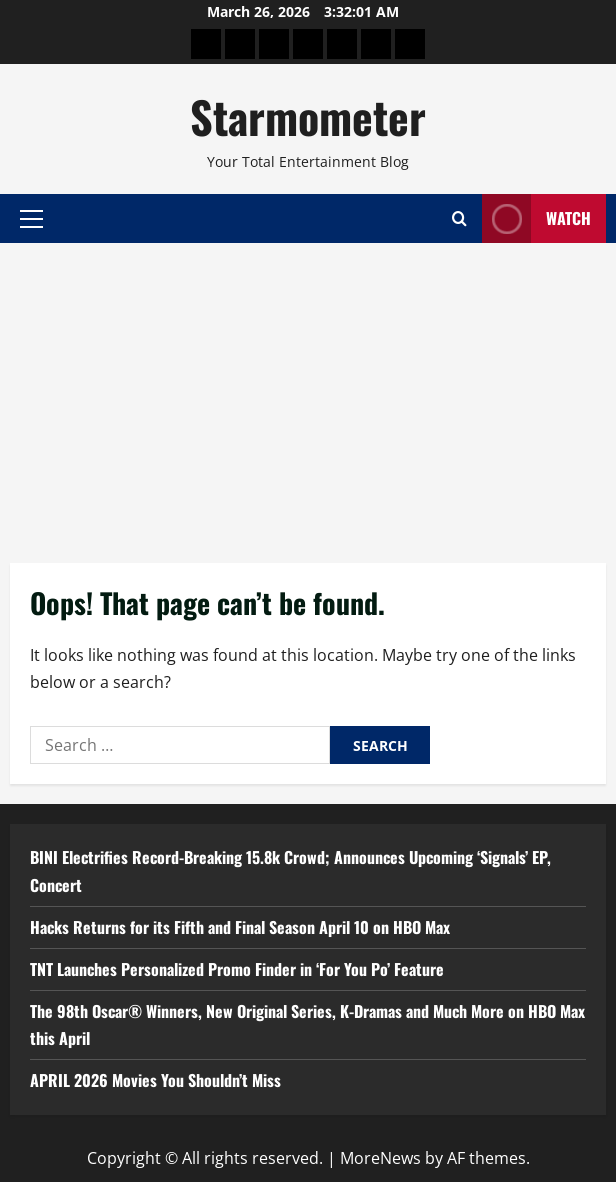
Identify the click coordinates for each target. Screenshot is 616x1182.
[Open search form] (459, 218)
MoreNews (380, 1158)
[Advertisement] (308, 393)
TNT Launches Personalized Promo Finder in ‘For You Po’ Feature (237, 969)
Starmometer (308, 116)
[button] (31, 218)
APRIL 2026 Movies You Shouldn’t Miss (155, 1080)
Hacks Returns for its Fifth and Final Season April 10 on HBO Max (240, 927)
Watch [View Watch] (536, 218)
